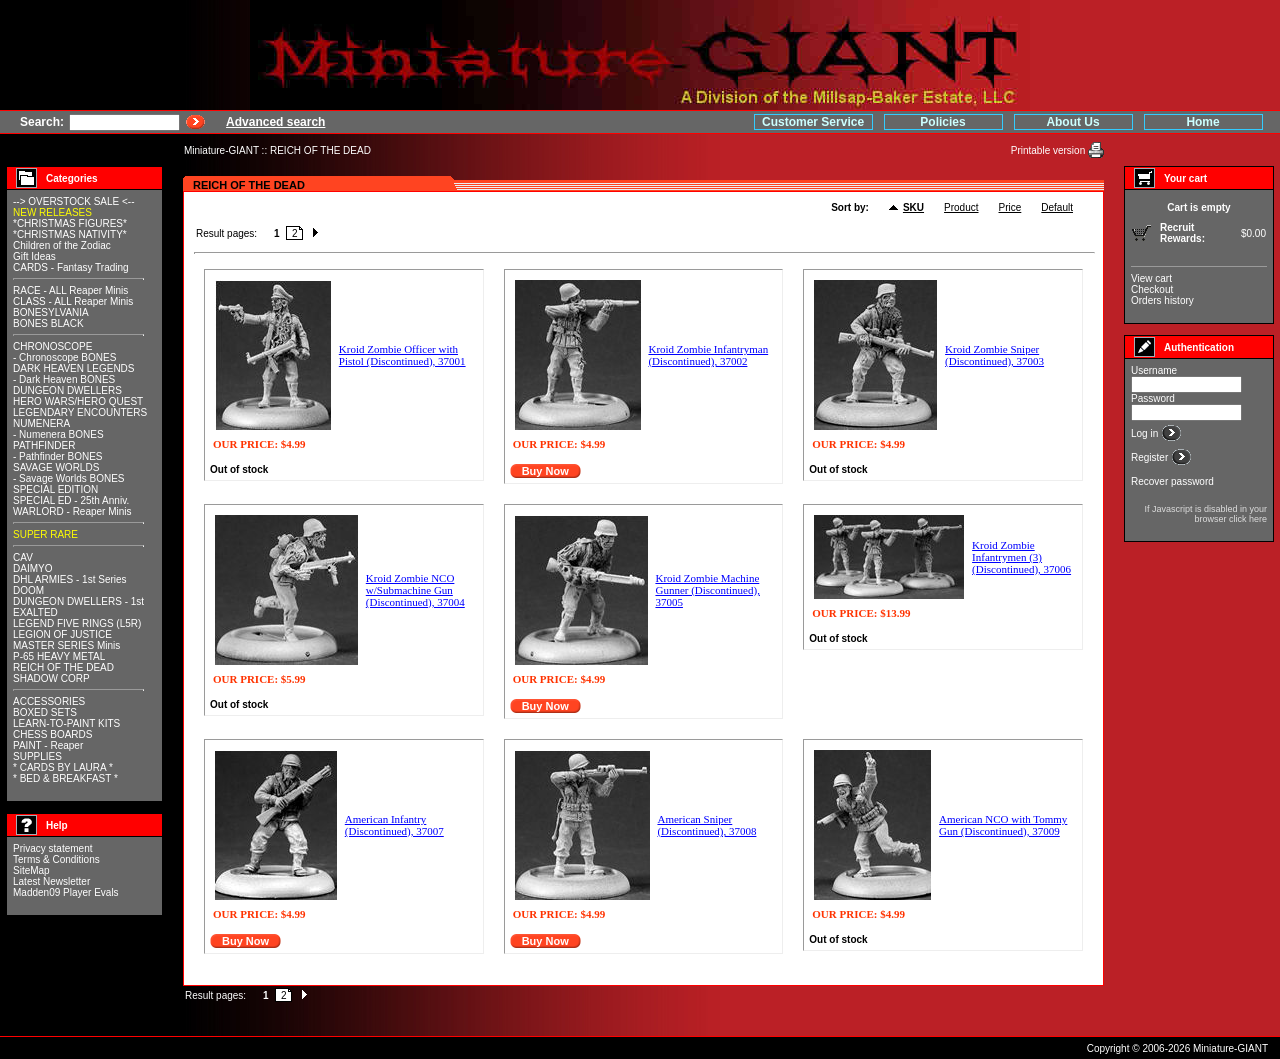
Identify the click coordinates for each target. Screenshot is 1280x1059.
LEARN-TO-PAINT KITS (66, 723)
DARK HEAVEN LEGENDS (74, 368)
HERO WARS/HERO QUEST (78, 401)
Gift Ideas (34, 256)
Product (961, 207)
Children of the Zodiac (62, 245)
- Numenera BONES (58, 434)
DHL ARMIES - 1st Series (70, 579)
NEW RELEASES (52, 212)
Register (1151, 457)
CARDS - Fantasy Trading (71, 267)
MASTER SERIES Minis (66, 645)
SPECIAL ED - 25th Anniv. (71, 500)
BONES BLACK (48, 323)
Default (1057, 207)
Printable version (1049, 150)
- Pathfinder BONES (57, 456)
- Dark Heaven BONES (64, 379)
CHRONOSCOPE (52, 346)
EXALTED (35, 612)
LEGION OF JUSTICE (62, 634)
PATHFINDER (44, 445)
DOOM (28, 590)
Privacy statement (52, 848)
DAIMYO (32, 568)
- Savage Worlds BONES (69, 478)
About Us (1072, 122)
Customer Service (813, 122)
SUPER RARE (45, 534)
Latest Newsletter (51, 881)
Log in (1146, 433)
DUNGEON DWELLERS (67, 390)
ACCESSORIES (49, 701)
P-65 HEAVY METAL (59, 656)
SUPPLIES (37, 756)
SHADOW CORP (51, 678)
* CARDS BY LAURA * (63, 767)
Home (1202, 122)
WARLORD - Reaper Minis (72, 511)
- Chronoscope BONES (64, 357)
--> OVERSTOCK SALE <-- (74, 201)
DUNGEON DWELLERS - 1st (78, 601)
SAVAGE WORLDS (56, 467)
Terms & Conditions (56, 859)
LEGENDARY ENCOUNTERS (80, 412)
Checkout (1152, 289)
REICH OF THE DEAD (320, 150)
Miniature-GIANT (221, 150)
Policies (942, 122)
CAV (23, 557)
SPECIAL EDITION (55, 489)
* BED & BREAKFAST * (65, 778)
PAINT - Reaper (48, 745)
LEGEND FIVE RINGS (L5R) (77, 623)
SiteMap (31, 870)
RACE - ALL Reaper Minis (70, 290)
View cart (1151, 278)
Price (1010, 207)
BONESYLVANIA (51, 312)
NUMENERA (41, 423)
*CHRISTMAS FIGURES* (70, 223)
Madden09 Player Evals (66, 892)
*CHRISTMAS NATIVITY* (70, 234)
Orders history (1162, 300)
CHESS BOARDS (52, 734)
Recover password (1172, 481)
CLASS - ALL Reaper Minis (73, 301)
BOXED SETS (45, 712)
